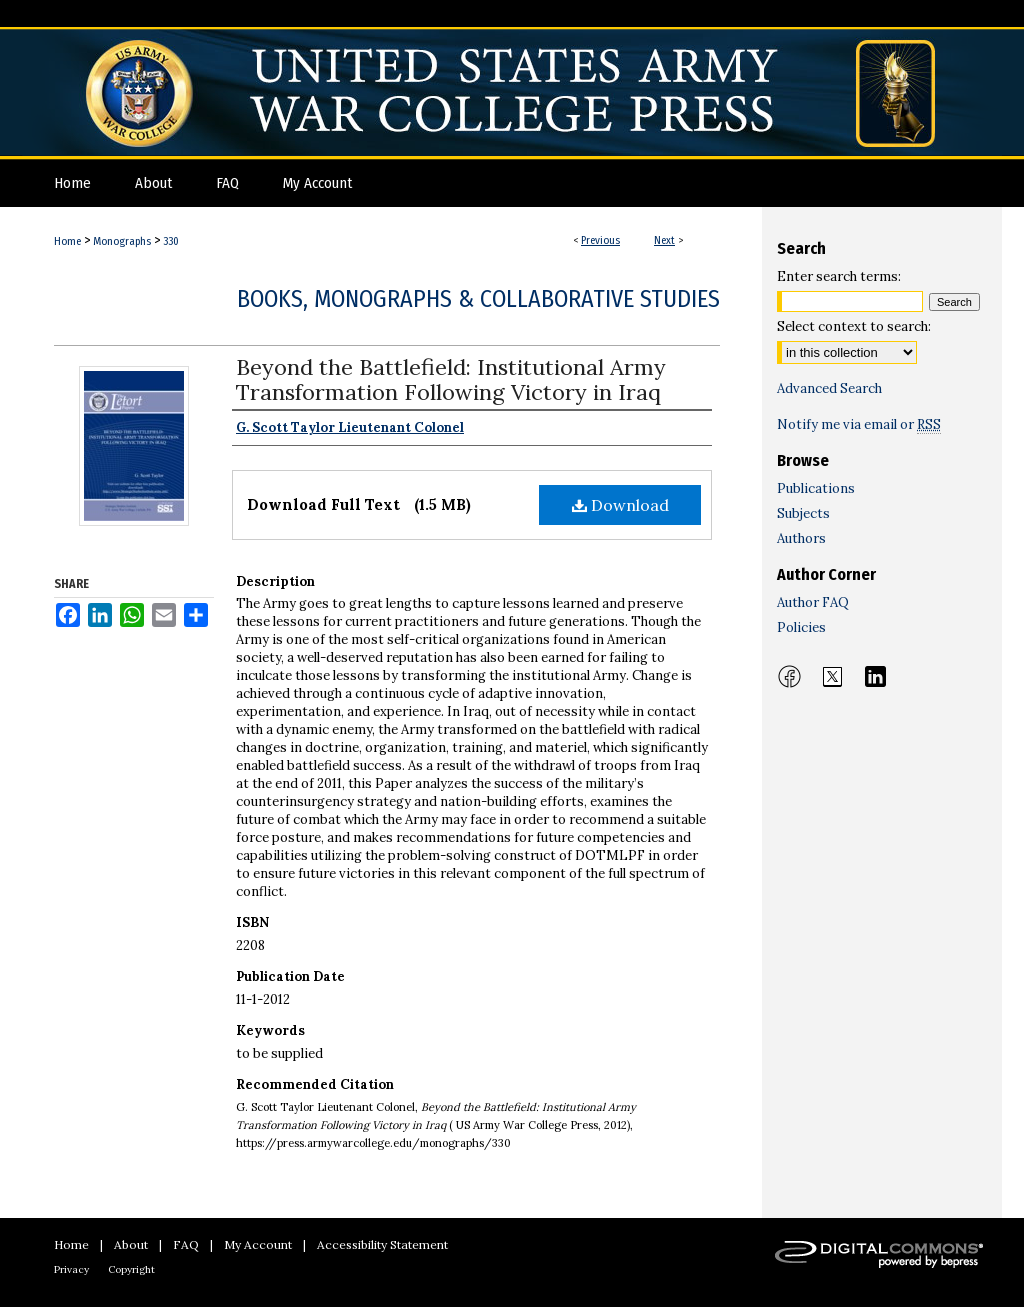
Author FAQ (813, 602)
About (131, 1244)
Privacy (71, 1269)
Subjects (803, 513)
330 (171, 241)
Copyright (131, 1269)
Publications (816, 488)
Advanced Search (829, 388)
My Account (258, 1244)
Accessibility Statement (382, 1244)
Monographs (122, 241)
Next (664, 240)
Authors (801, 538)
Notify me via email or (859, 424)
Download (620, 505)
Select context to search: (854, 326)
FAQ (186, 1244)
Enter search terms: (839, 276)
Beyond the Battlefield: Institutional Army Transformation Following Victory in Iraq (451, 379)
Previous (600, 240)
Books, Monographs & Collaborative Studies (478, 299)
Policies (801, 627)
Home (67, 241)
